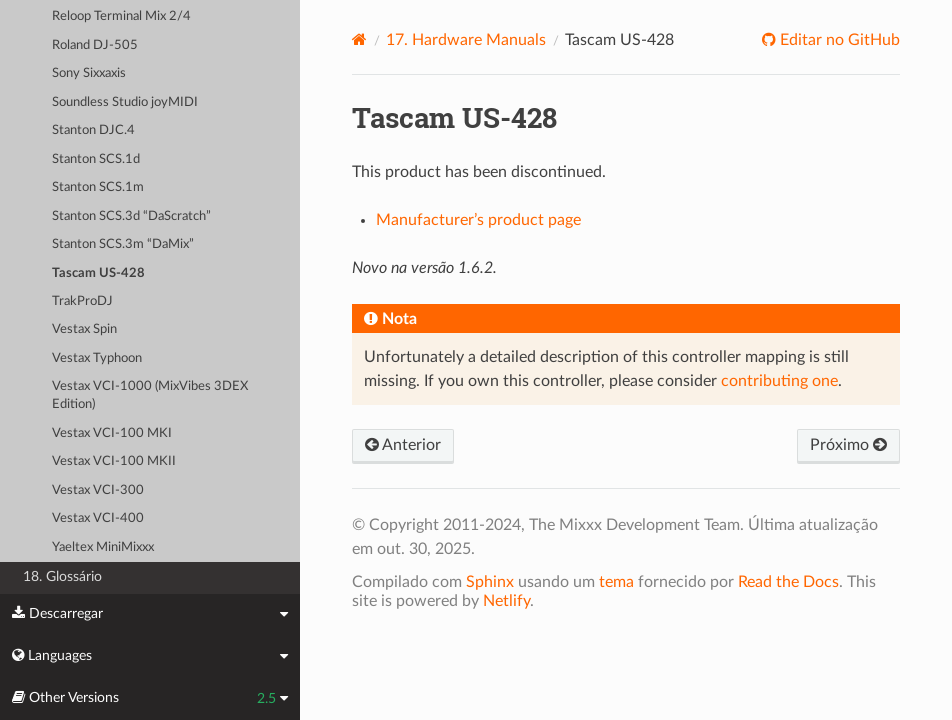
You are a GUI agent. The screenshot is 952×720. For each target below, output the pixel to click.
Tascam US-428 (98, 273)
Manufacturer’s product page (478, 220)
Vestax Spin (84, 329)
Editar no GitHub (838, 40)
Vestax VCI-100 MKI (112, 433)
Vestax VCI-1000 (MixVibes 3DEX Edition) (150, 395)
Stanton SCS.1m (98, 187)
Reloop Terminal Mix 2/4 (121, 16)
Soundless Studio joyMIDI (125, 102)
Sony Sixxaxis (89, 73)
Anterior (403, 445)
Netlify (506, 601)
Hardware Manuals (466, 40)
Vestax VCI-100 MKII (114, 461)
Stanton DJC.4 (93, 130)
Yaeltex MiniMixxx (103, 547)
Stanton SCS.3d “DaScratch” (131, 216)
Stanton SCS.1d (96, 159)
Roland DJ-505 (95, 45)
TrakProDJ (82, 301)
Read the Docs (788, 582)
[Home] (359, 39)
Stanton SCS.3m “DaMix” (123, 244)
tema (616, 582)
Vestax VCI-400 (98, 518)
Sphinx (490, 582)
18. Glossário (62, 576)
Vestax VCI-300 (98, 490)
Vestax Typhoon (97, 358)
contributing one (779, 381)
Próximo (848, 445)
